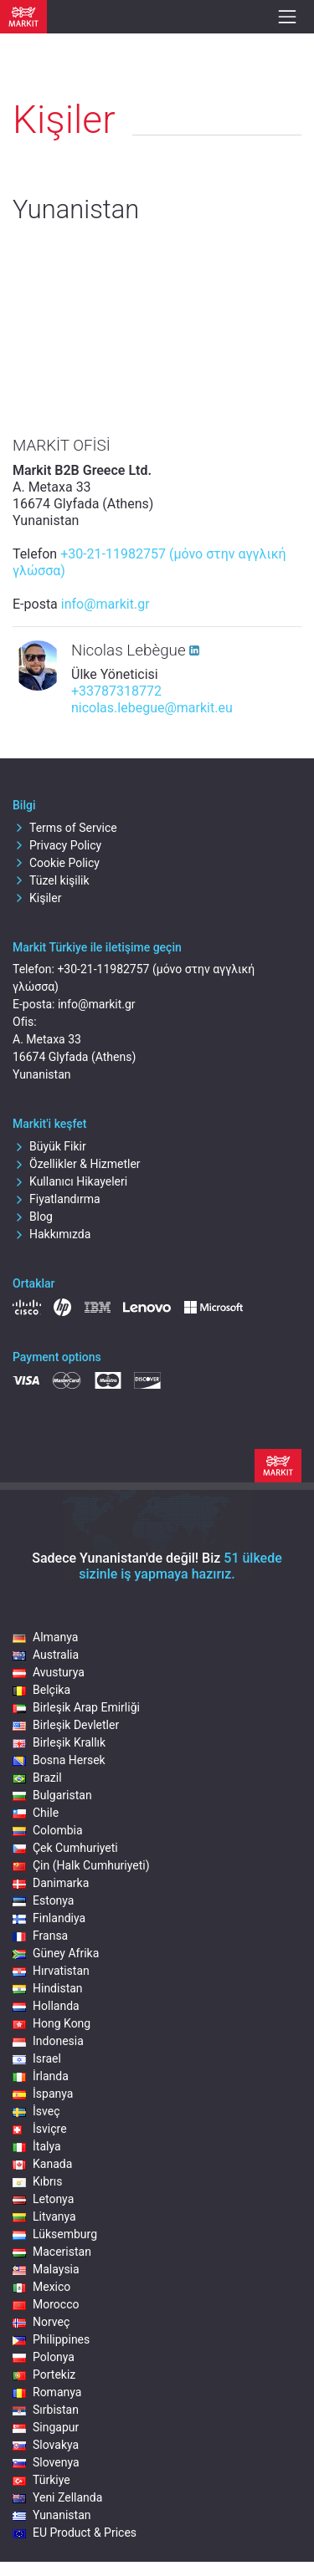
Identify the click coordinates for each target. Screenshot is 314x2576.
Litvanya (44, 2216)
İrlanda (41, 2076)
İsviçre (40, 2128)
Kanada (42, 2163)
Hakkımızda (51, 1234)
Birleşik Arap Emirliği (76, 1707)
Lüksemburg (55, 2234)
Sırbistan (46, 2409)
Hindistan (48, 1988)
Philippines (51, 2339)
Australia (46, 1654)
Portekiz (44, 2374)
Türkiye (41, 2480)
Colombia (48, 1830)
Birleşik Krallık (59, 1742)
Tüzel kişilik (51, 880)
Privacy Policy (57, 845)
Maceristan (52, 2251)
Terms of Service (65, 827)
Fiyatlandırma (56, 1199)
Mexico (41, 2286)
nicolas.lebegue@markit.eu (152, 708)
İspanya (43, 2093)
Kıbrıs (38, 2181)
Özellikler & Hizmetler (77, 1164)
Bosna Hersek (59, 1760)
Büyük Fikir (49, 1146)
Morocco (46, 2304)
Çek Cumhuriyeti (65, 1847)
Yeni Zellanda (57, 2497)
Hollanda (46, 2005)
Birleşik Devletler (66, 1725)
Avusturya (49, 1672)
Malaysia (46, 2269)
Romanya (47, 2392)
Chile (36, 1812)
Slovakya (46, 2444)
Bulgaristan (52, 1795)
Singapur (46, 2427)
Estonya (43, 1900)
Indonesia (48, 2041)
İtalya (37, 2146)
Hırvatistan (51, 1970)
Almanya (45, 1637)
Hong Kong (51, 2023)
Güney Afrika (56, 1953)
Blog (33, 1216)
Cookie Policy (56, 863)
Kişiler (37, 898)
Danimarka (51, 1883)
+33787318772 (116, 691)
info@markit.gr (105, 604)
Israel (37, 2058)
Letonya (43, 2199)
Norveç (41, 2322)
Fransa (40, 1935)
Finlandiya (49, 1918)
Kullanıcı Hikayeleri (70, 1181)
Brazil (37, 1777)
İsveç (36, 2111)
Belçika (41, 1689)
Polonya (44, 2357)
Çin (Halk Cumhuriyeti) (81, 1865)
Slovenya (46, 2462)
